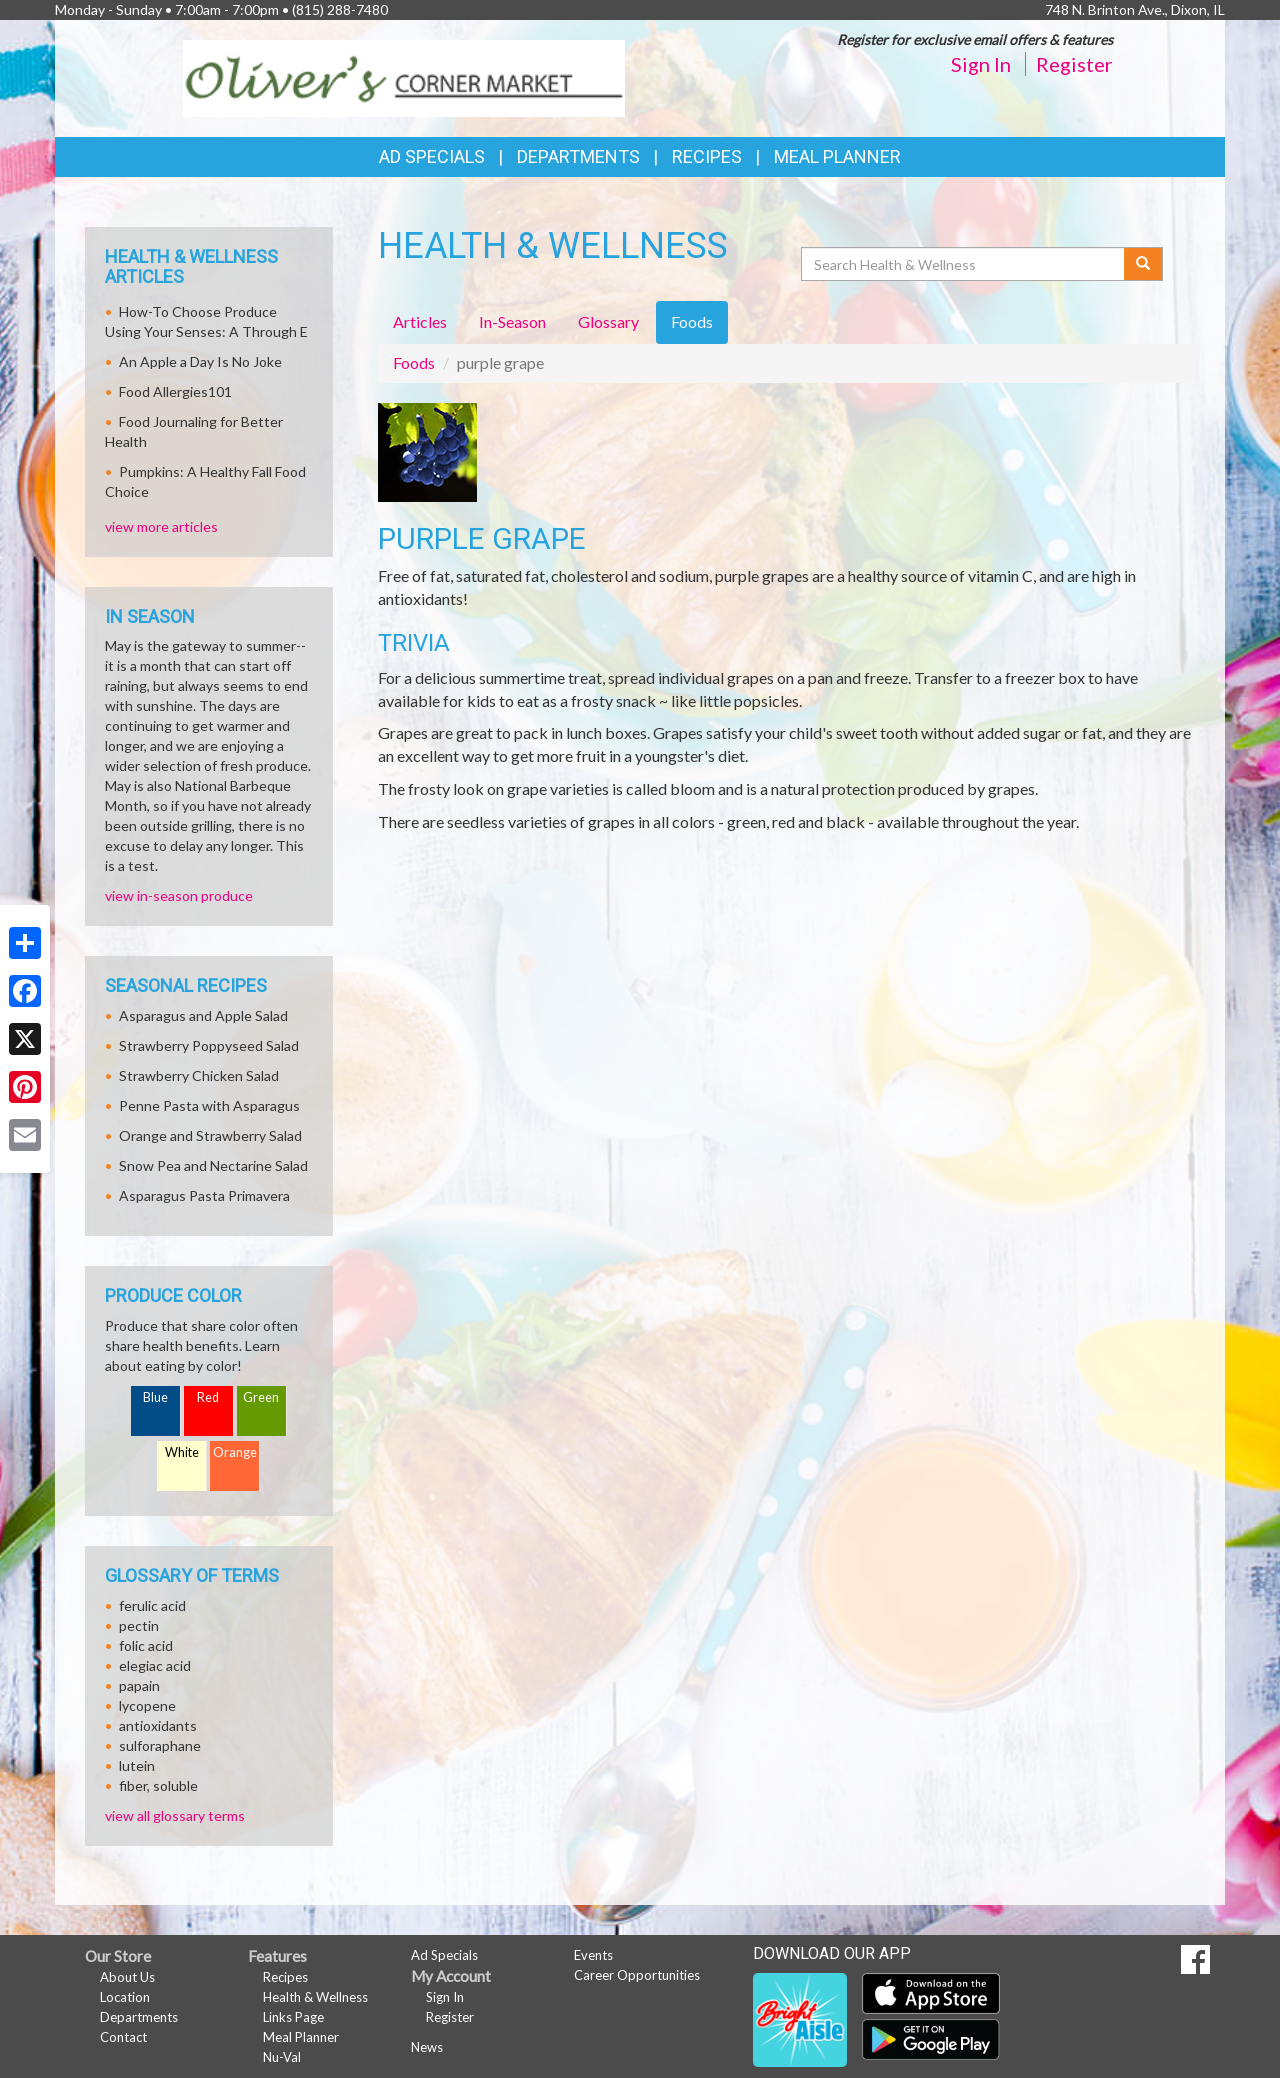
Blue (155, 1397)
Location (125, 1997)
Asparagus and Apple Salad (203, 1015)
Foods (414, 362)
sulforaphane (160, 1745)
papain (139, 1685)
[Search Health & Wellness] (964, 264)
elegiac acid (155, 1665)
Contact (123, 2037)
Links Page (293, 2017)
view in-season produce (179, 895)
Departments (139, 2017)
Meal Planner (837, 156)
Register (1074, 64)
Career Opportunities (637, 1975)
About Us (127, 1977)
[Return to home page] (404, 76)
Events (593, 1955)
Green (261, 1397)
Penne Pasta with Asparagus (209, 1105)
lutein (137, 1765)
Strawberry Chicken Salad (199, 1075)
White (182, 1452)
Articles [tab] (420, 321)
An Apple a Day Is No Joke (200, 361)
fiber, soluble (158, 1785)
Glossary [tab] (608, 321)
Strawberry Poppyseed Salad (209, 1045)
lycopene (147, 1705)
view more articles (161, 526)
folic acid (146, 1645)
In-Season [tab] (512, 321)
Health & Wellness (315, 1997)
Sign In (981, 64)
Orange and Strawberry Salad (210, 1135)
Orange (235, 1452)
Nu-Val (282, 2057)
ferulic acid (152, 1605)
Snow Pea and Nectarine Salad (213, 1165)
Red (208, 1397)
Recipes (707, 156)
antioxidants (158, 1725)
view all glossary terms (175, 1815)
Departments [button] (578, 156)
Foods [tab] (692, 321)
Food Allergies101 (175, 391)
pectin (139, 1625)
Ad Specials (432, 156)
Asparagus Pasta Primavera (204, 1195)
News (427, 2047)
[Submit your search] (1143, 264)
